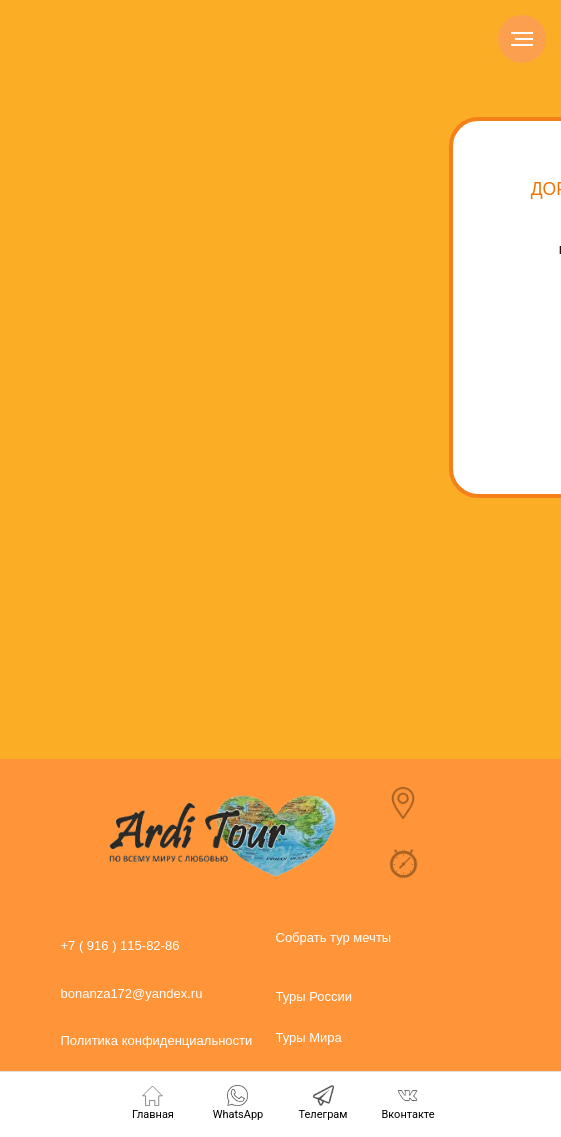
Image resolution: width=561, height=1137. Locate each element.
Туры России (314, 996)
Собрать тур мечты (334, 937)
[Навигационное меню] (522, 39)
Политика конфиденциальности (157, 1040)
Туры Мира (309, 1037)
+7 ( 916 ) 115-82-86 (120, 945)
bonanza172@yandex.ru (132, 993)
